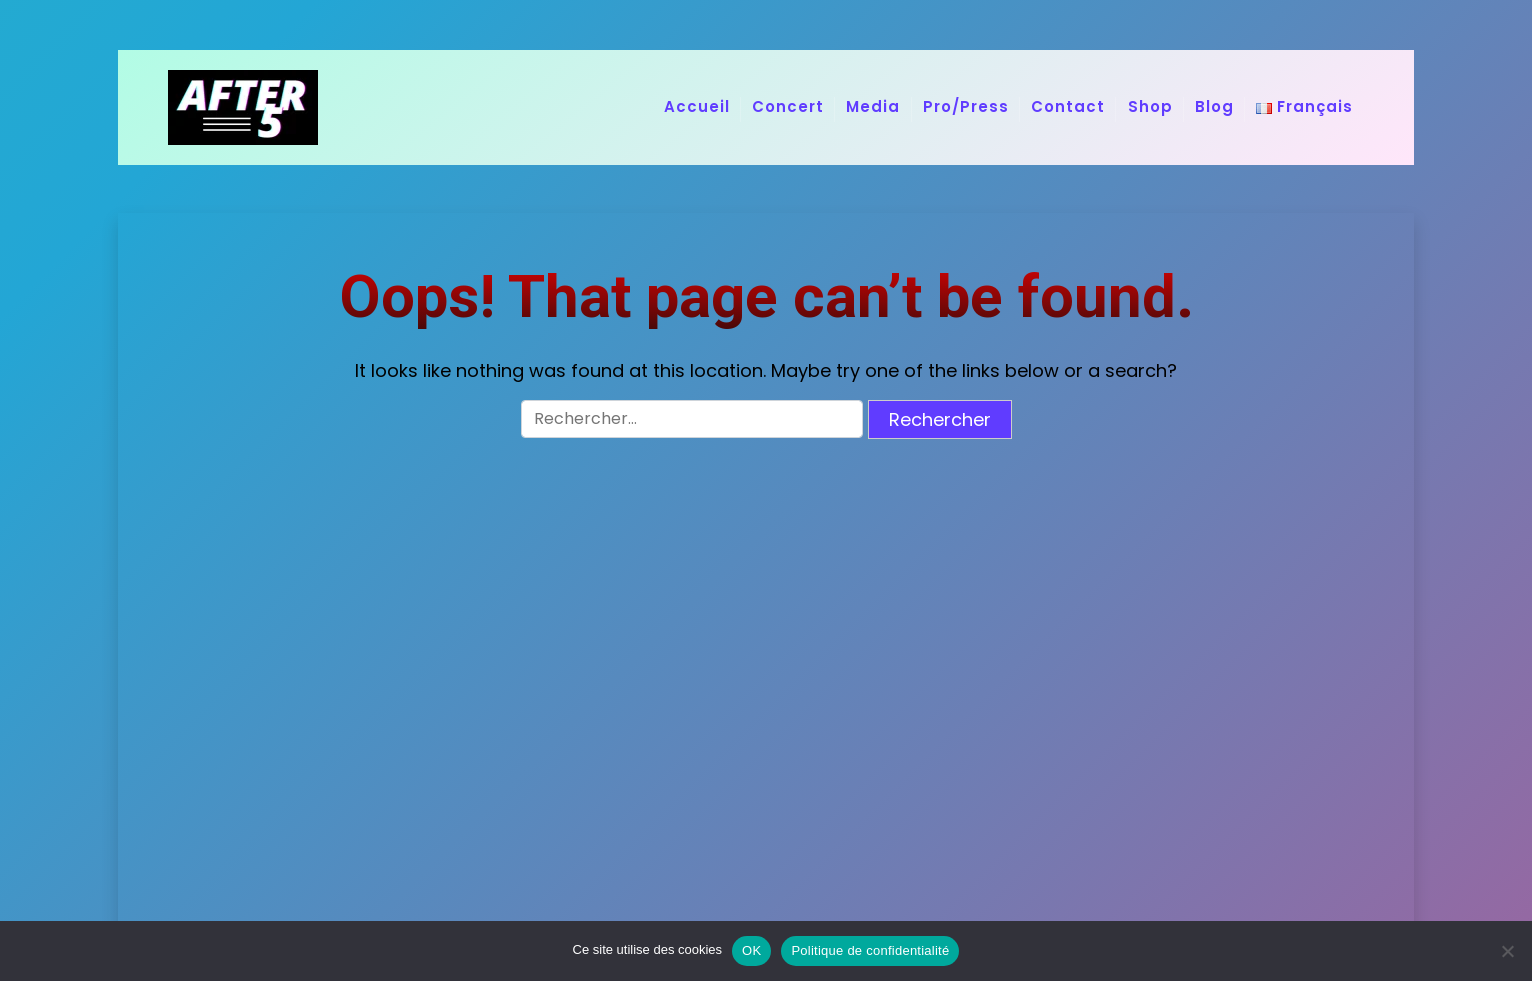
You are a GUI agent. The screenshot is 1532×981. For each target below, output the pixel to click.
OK (751, 950)
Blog (1214, 106)
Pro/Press (966, 106)
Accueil (697, 106)
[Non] (1507, 951)
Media (873, 106)
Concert (788, 106)
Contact (1068, 106)
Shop (1150, 106)
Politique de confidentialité (870, 950)
